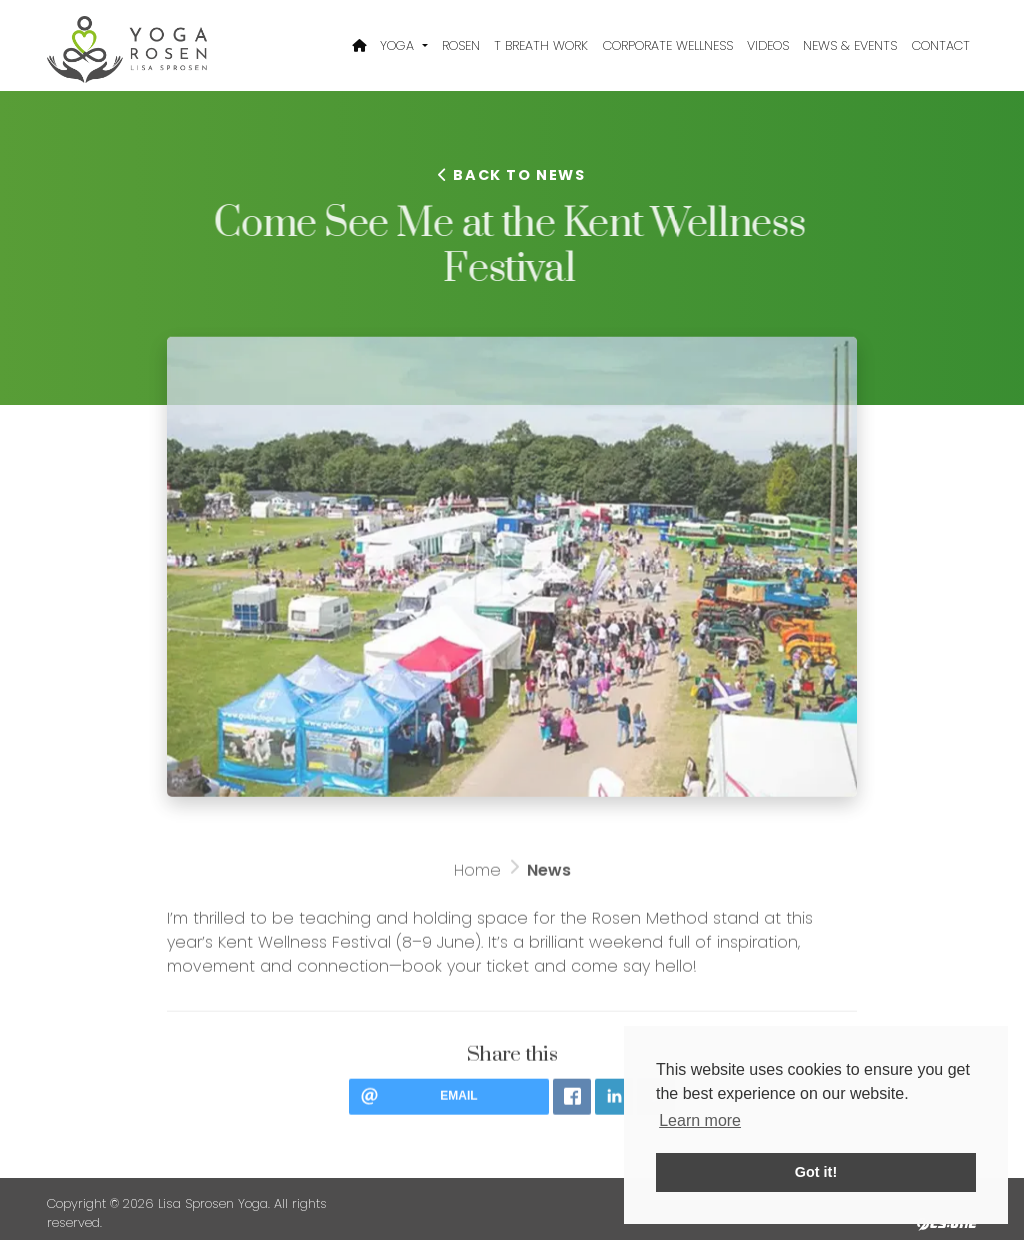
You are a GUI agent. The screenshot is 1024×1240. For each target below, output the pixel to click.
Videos (768, 45)
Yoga (399, 45)
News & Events (850, 45)
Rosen (461, 45)
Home (477, 876)
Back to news (511, 175)
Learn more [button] (700, 1120)
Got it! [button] (816, 1172)
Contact (941, 45)
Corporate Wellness (668, 45)
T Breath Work (541, 45)
